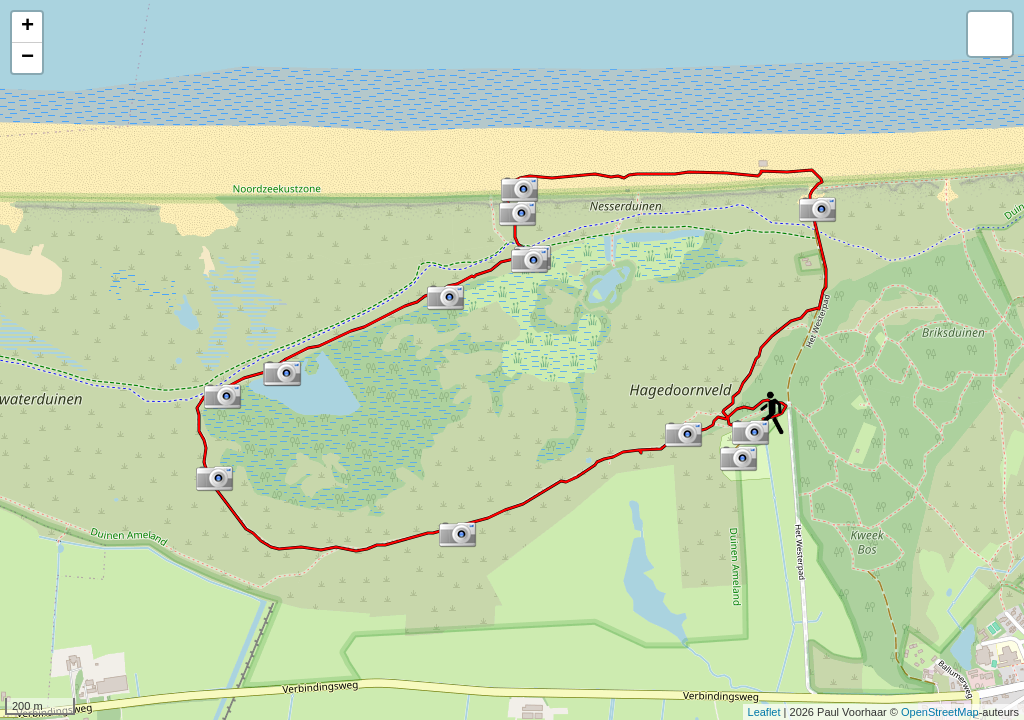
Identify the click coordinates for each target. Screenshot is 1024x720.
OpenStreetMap (940, 712)
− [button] (27, 58)
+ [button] (27, 27)
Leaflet (764, 712)
